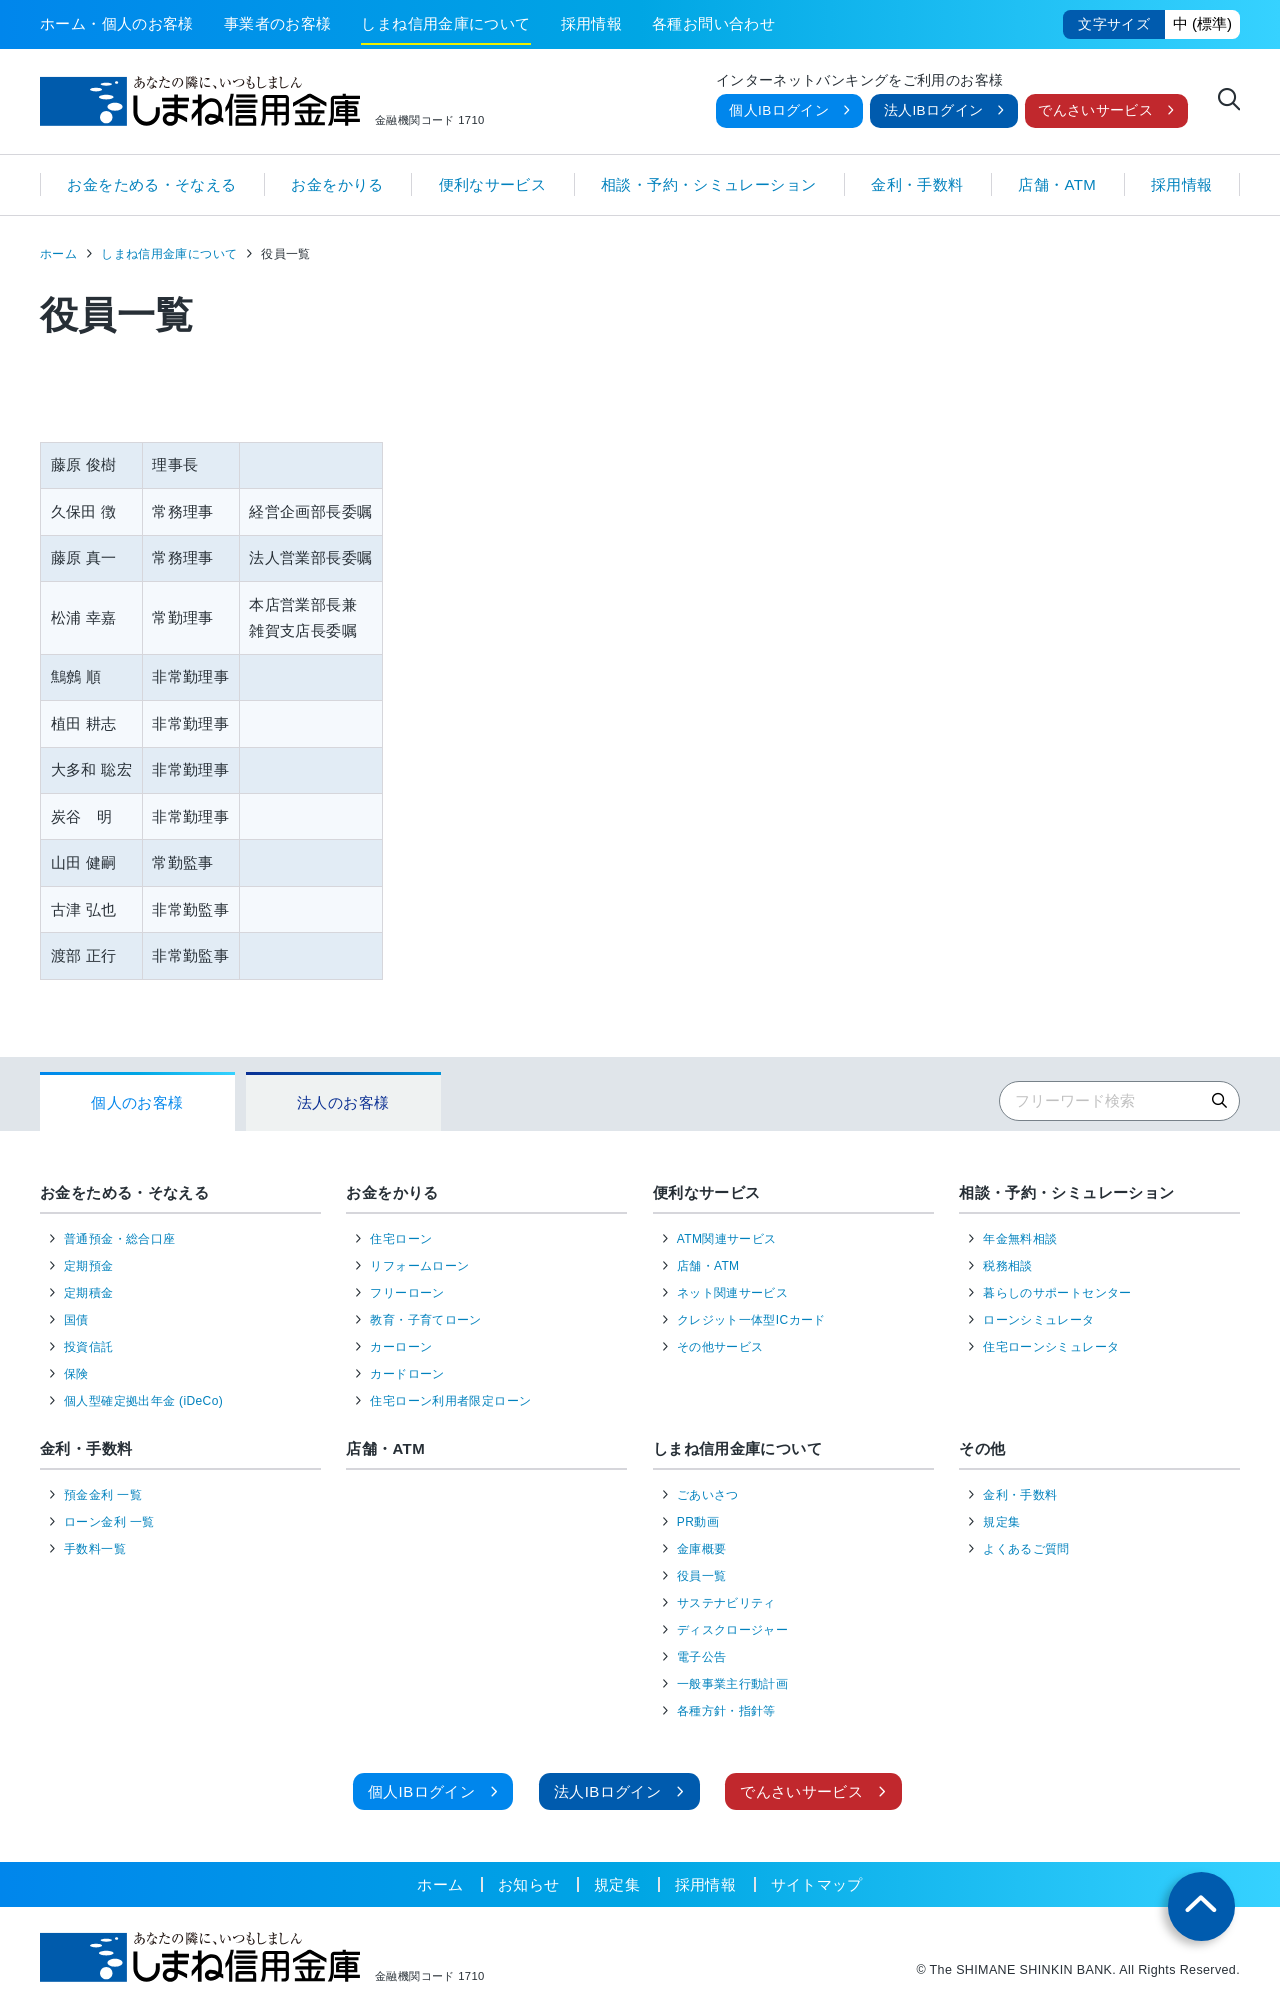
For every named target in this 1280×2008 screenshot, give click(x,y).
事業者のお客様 (278, 23)
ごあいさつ (708, 1495)
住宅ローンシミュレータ (1051, 1347)
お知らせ (529, 1884)
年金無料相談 (1020, 1239)
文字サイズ (1114, 24)
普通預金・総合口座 (119, 1239)
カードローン (407, 1374)
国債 (76, 1320)
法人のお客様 (343, 1102)
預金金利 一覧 (103, 1495)
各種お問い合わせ (713, 23)
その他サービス (720, 1347)
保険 (76, 1374)
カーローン (401, 1347)
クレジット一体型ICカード (751, 1320)
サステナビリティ (726, 1603)
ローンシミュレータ (1038, 1320)
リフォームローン (419, 1266)
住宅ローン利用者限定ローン (450, 1401)
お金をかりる (337, 184)
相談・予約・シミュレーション (708, 184)
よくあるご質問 (1026, 1549)
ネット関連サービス (732, 1293)
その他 (982, 1448)
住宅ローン (401, 1239)
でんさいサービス (1095, 110)
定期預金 (89, 1266)
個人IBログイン (779, 110)
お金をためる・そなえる (151, 184)
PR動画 (698, 1522)
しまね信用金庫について (445, 23)
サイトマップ (817, 1884)
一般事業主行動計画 (732, 1684)
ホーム (58, 254)
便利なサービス (493, 184)
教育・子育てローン (425, 1320)
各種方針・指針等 (726, 1711)
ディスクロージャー (732, 1630)
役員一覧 (702, 1576)
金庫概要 (702, 1549)
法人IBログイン (934, 110)
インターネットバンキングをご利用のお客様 (860, 81)
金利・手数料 (917, 184)
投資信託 (89, 1347)
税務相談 (1008, 1266)
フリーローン (407, 1293)
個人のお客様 (137, 1102)
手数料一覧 (95, 1549)
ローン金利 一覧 (109, 1522)
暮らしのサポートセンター (1057, 1293)
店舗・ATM (1057, 184)
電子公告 (702, 1657)
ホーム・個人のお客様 (117, 23)
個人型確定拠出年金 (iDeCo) (143, 1401)
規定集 (1001, 1522)
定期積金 (89, 1293)
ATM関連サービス (727, 1239)
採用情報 (592, 23)
